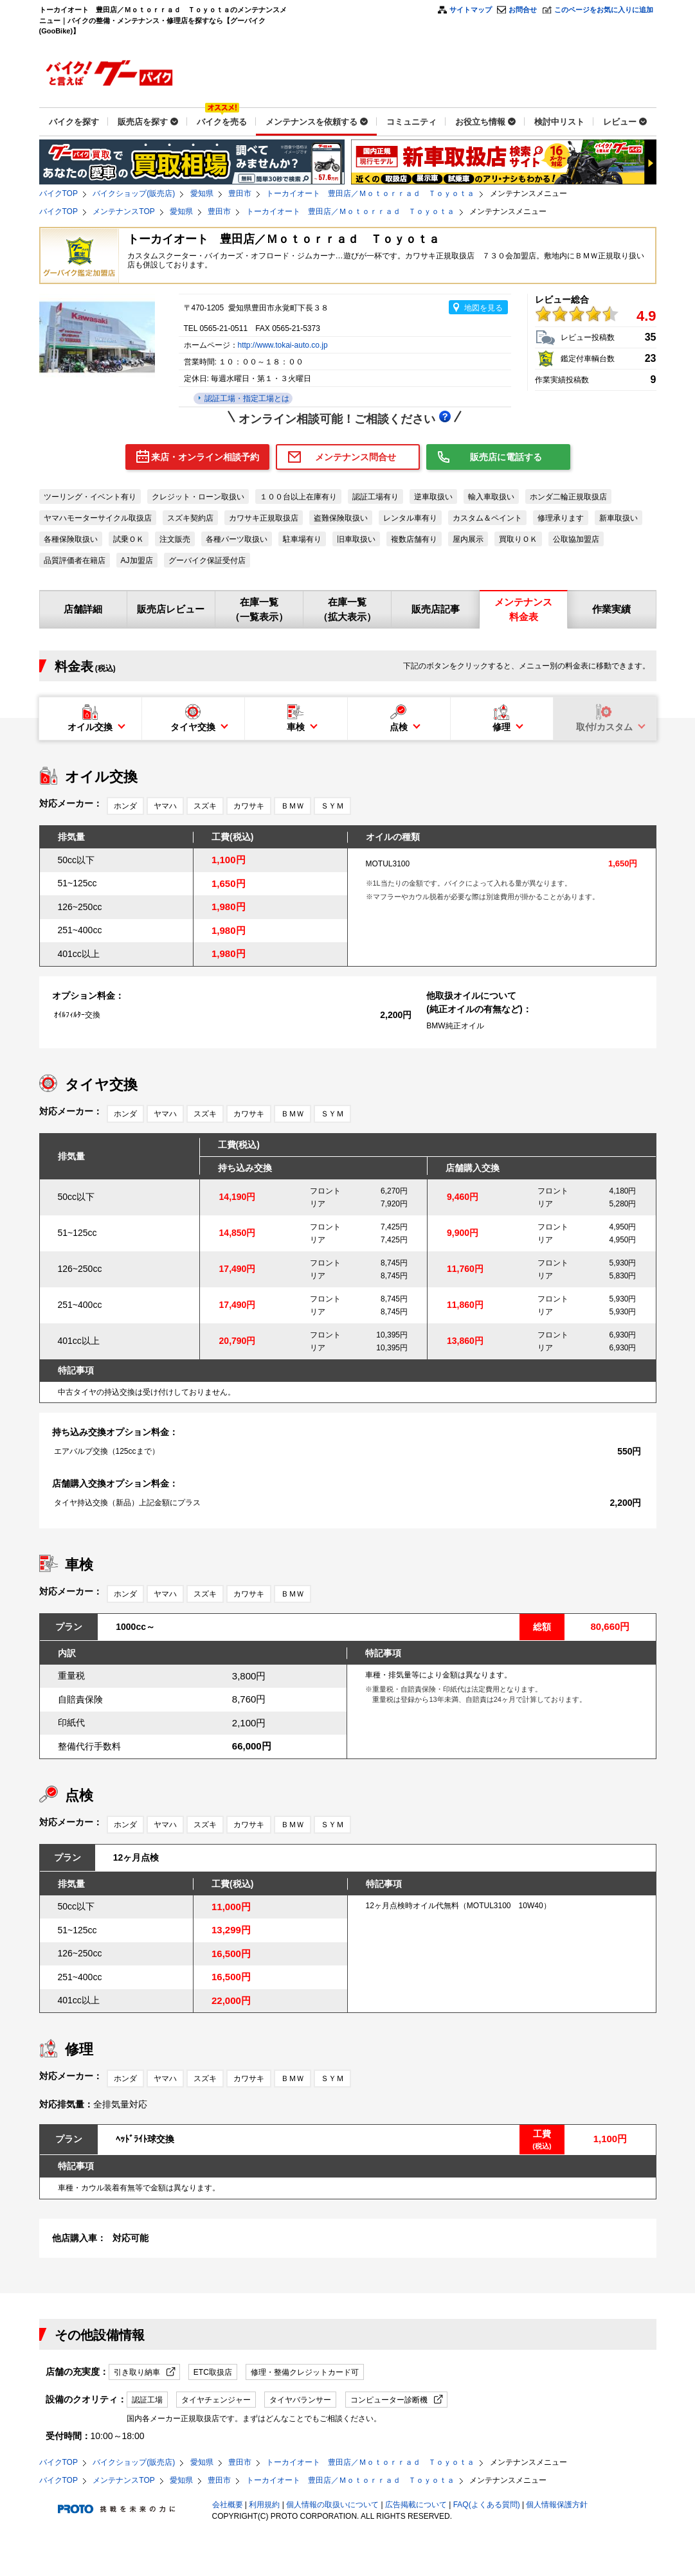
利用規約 (264, 2504)
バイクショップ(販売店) (134, 193)
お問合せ (523, 9)
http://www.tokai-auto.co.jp (283, 345)
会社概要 (227, 2504)
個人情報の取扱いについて (332, 2504)
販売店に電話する (506, 457)
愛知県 (201, 193)
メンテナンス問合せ (355, 457)
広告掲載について (416, 2504)
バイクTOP (58, 193)
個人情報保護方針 (557, 2504)
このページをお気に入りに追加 (603, 9)
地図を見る (483, 307)
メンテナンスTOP (123, 211)
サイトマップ (470, 9)
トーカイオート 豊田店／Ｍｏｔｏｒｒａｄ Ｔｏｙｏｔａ (370, 193)
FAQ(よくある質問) (486, 2504)
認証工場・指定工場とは (246, 398)
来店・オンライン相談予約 (205, 457)
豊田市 (239, 193)
